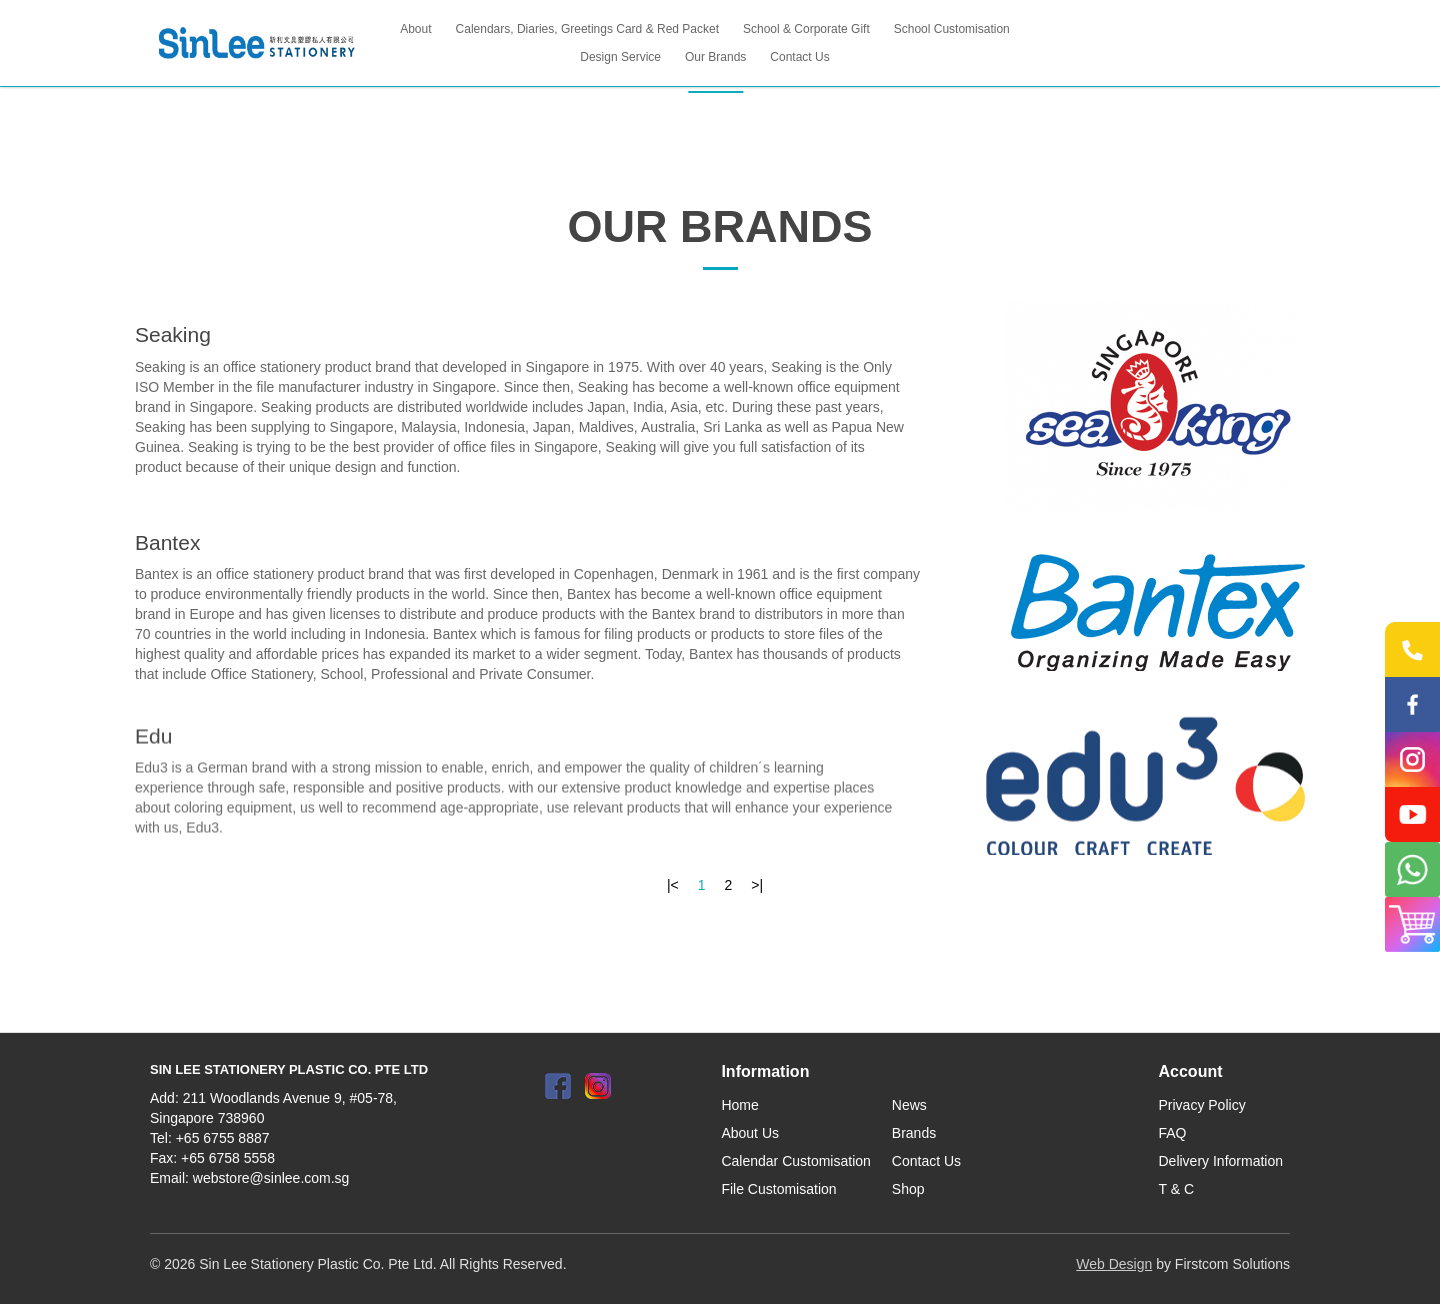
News (909, 1105)
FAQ (1173, 1133)
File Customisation (778, 1189)
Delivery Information (1221, 1161)
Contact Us (926, 1161)
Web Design (1114, 1264)
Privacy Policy (1202, 1105)
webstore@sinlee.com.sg (271, 1178)
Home (739, 1105)
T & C (1177, 1189)
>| (757, 885)
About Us (750, 1133)
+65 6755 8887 (223, 1138)
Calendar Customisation (795, 1161)
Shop (908, 1189)
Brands (914, 1133)
